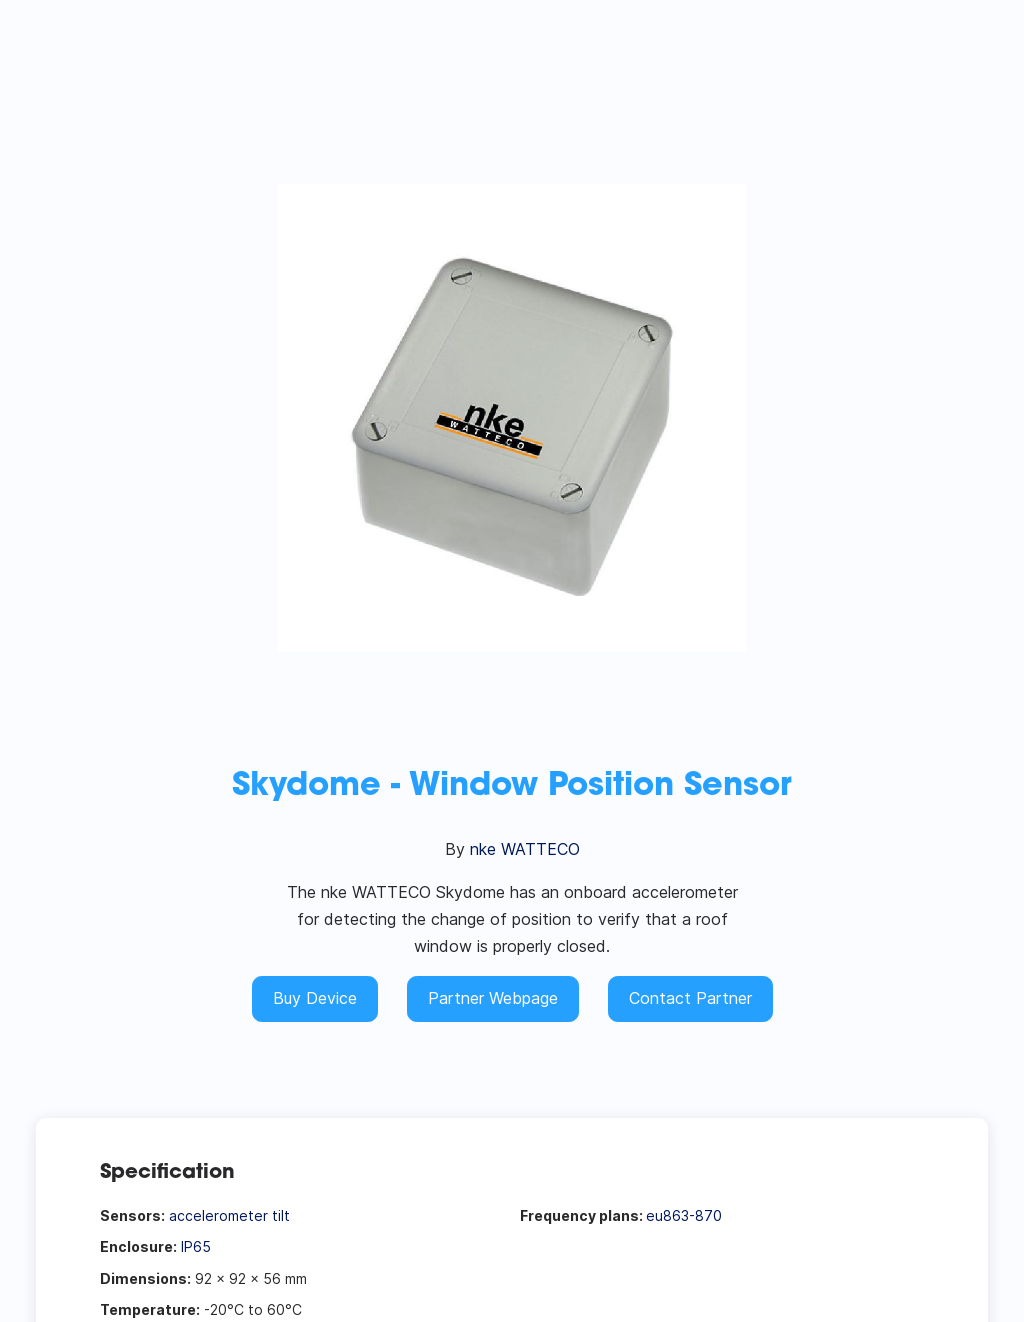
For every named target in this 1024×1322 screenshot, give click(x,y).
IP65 (196, 1246)
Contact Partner (690, 998)
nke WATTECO (525, 849)
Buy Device (315, 998)
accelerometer (218, 1215)
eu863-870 (684, 1215)
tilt (281, 1215)
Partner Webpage (493, 998)
